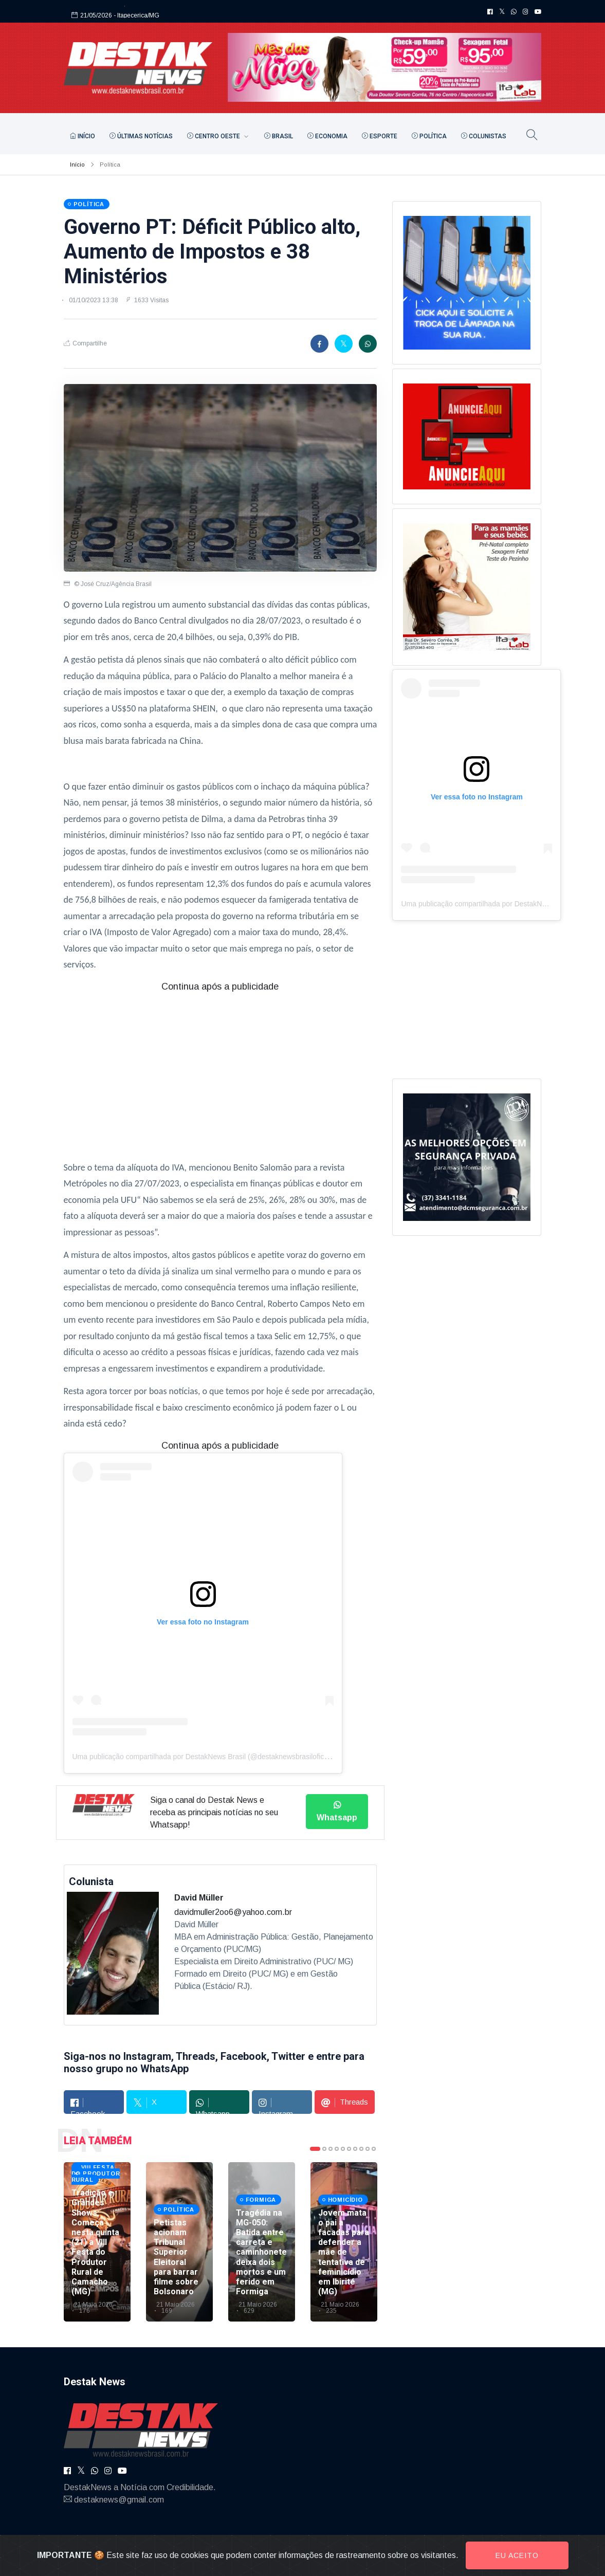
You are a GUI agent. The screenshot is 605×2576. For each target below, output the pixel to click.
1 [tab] (315, 2149)
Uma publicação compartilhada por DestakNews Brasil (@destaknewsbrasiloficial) (203, 1756)
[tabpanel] (97, 2242)
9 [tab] (367, 2149)
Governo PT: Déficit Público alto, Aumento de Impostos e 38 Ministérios (212, 251)
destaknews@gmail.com (119, 2499)
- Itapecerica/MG (136, 12)
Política (429, 136)
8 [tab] (361, 2149)
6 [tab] (349, 2149)
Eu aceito (517, 2555)
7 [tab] (355, 2149)
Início (82, 136)
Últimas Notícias (141, 136)
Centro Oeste (214, 136)
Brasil (278, 136)
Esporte (379, 136)
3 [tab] (330, 2149)
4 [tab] (337, 2149)
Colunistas (483, 136)
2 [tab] (324, 2149)
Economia (327, 136)
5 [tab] (343, 2149)
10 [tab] (374, 2149)
